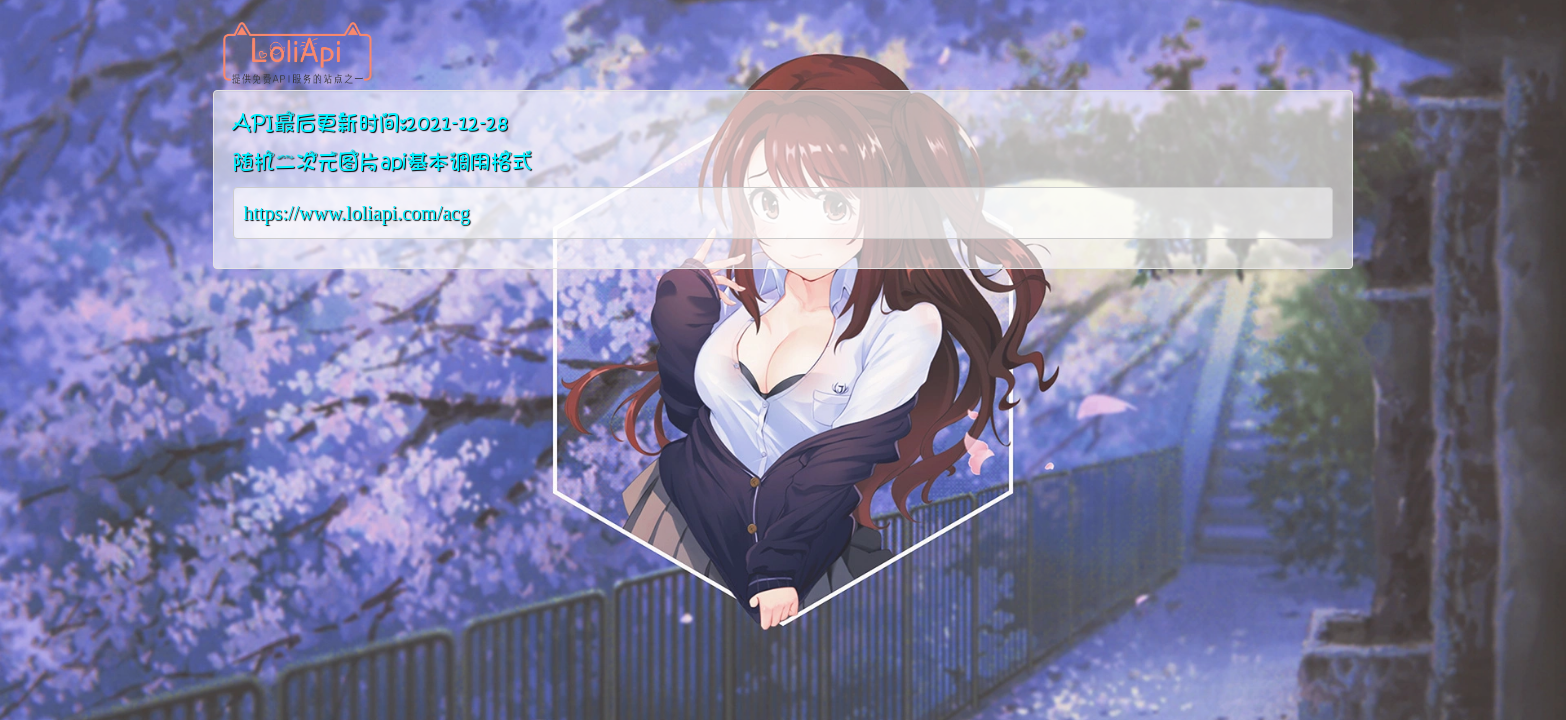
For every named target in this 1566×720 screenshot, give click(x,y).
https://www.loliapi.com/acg (357, 213)
